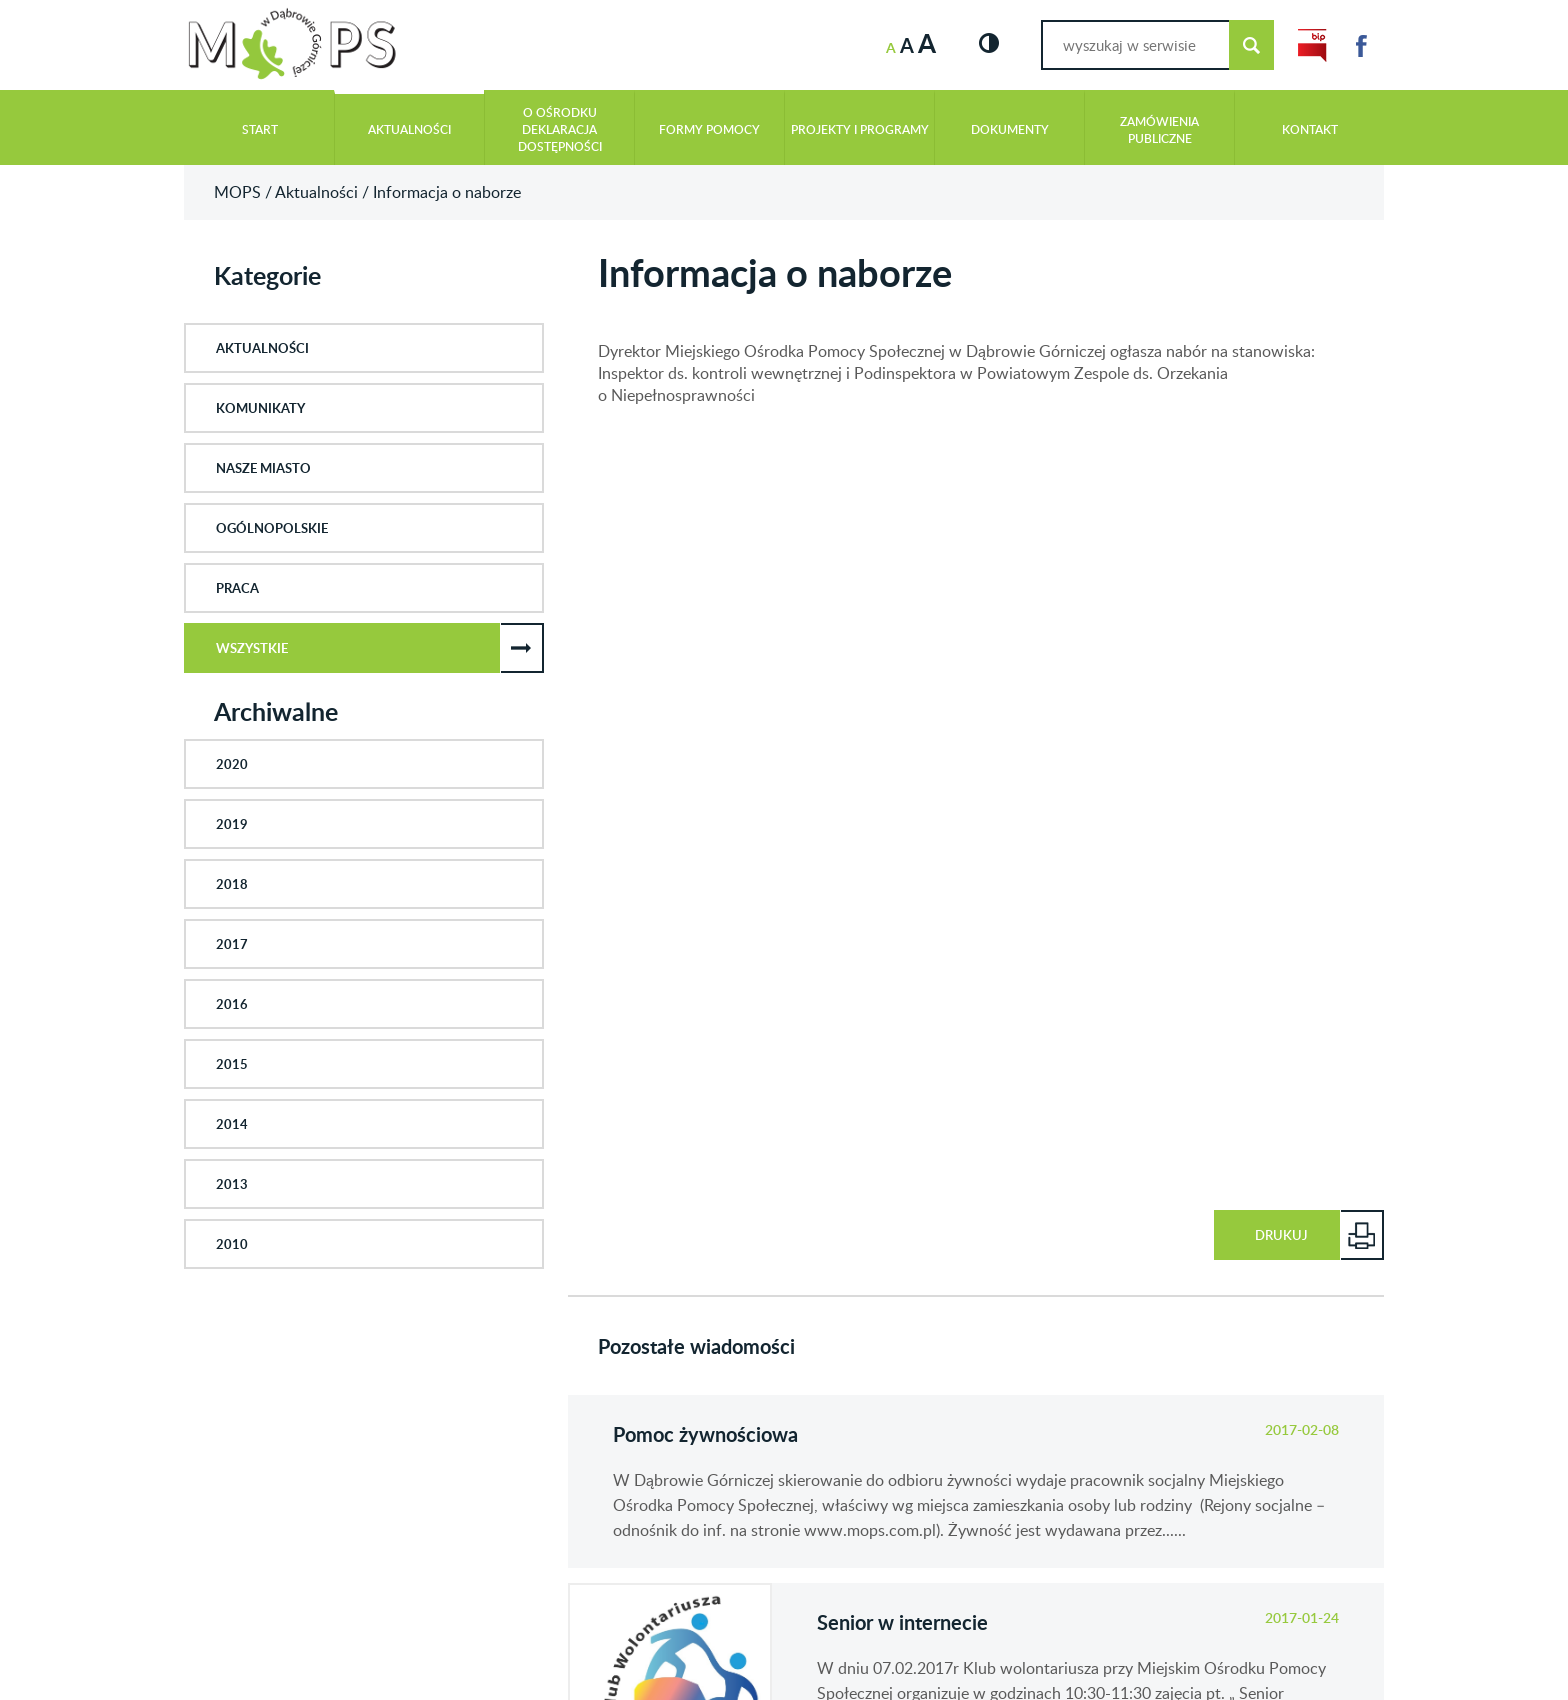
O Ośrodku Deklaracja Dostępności (560, 129)
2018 (232, 884)
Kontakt (1310, 129)
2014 (232, 1124)
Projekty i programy (860, 129)
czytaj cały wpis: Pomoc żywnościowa (976, 1481)
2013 (232, 1184)
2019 (232, 824)
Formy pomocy (709, 129)
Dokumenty (1010, 129)
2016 (232, 1004)
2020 (232, 764)
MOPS (237, 192)
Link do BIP (1312, 45)
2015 (232, 1064)
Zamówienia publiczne (1159, 130)
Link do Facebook (1361, 45)
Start (260, 129)
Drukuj (1281, 1235)
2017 (232, 944)
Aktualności (409, 129)
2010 (232, 1244)
